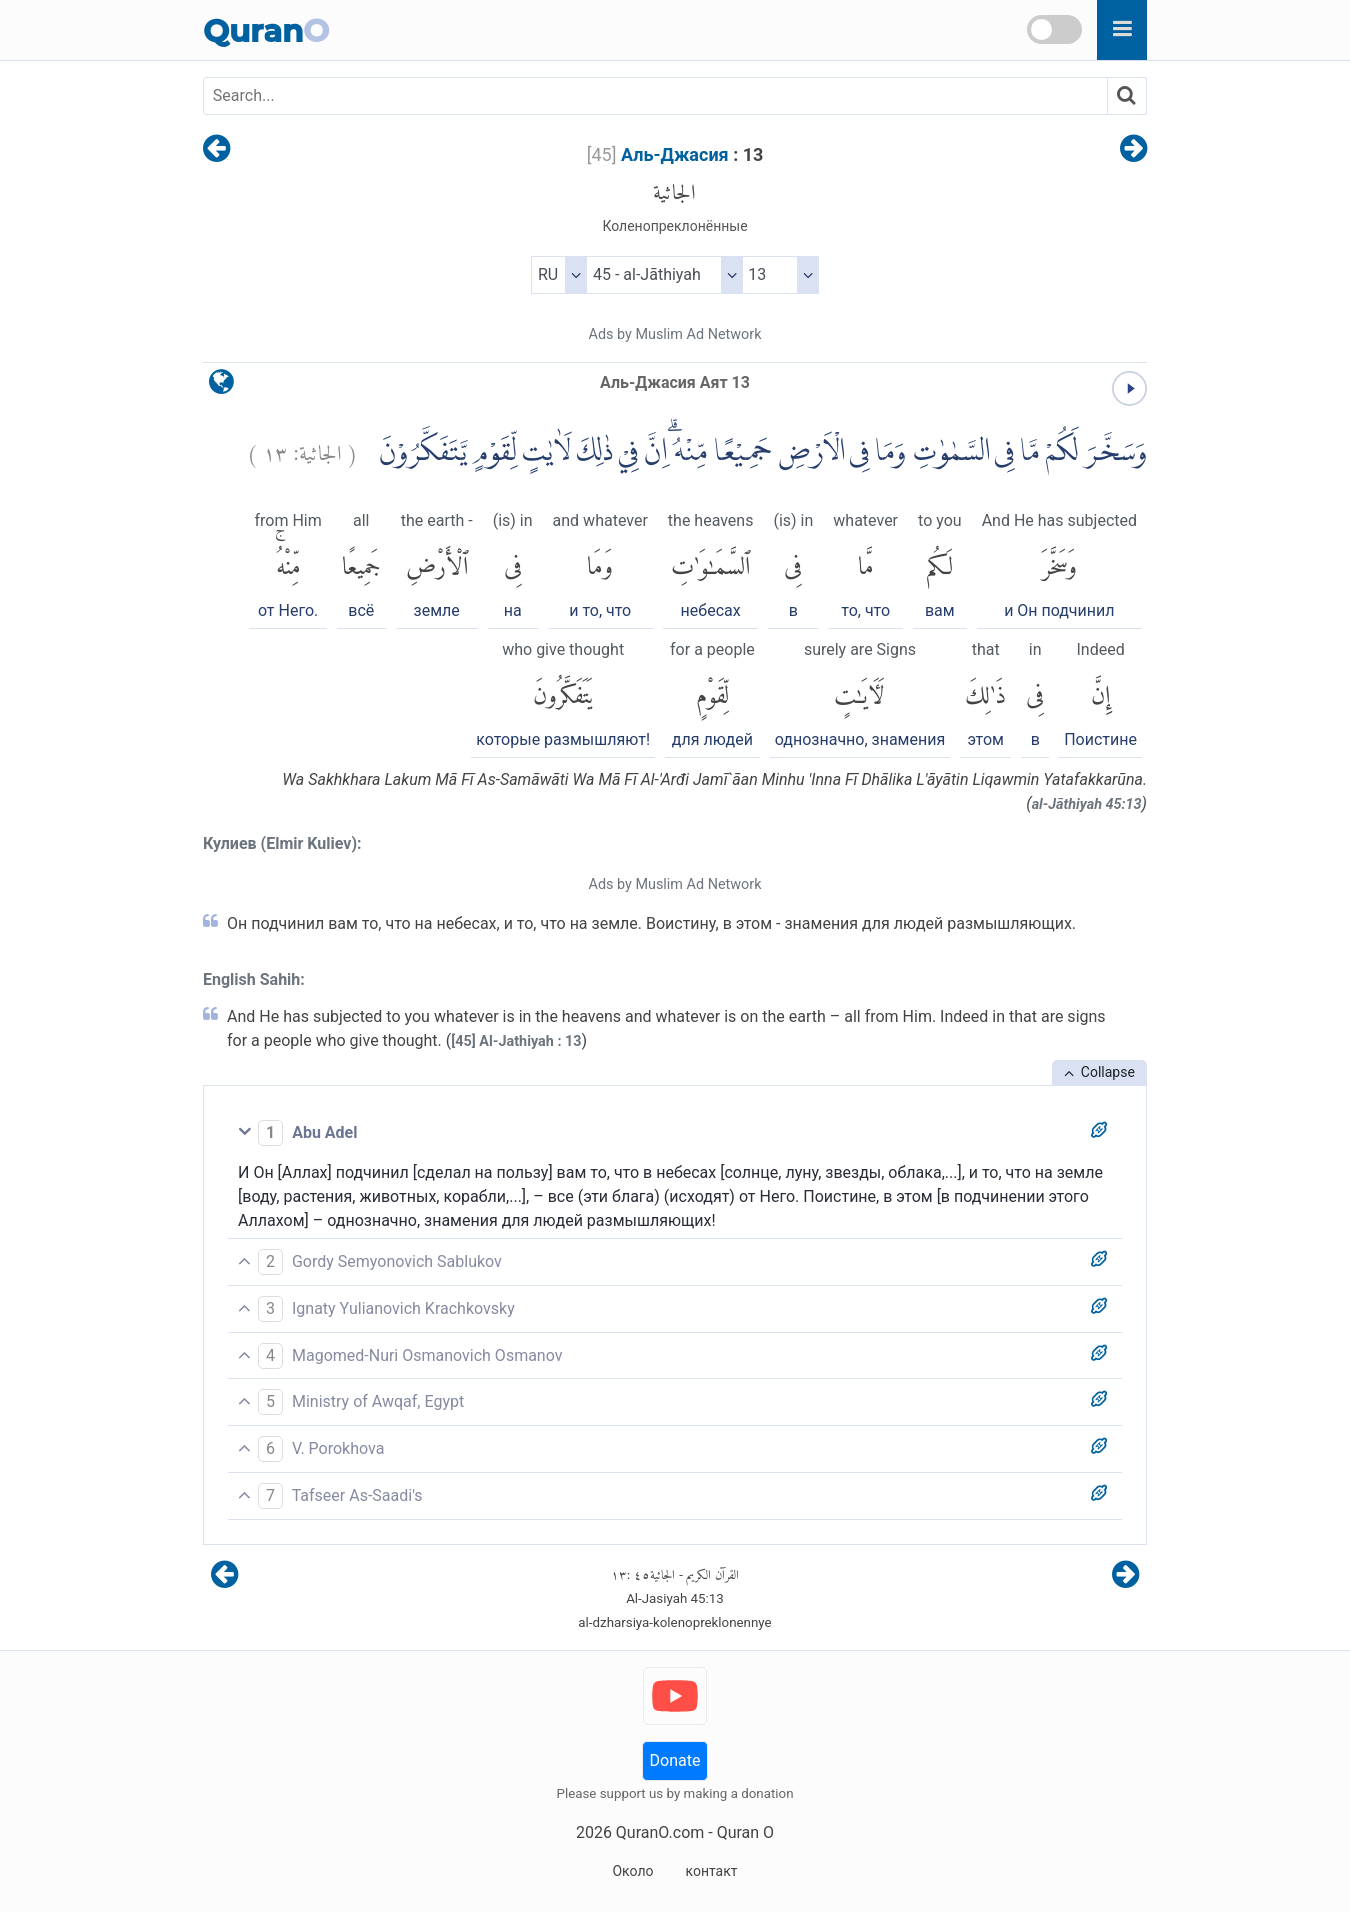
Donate (675, 1760)
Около (632, 1871)
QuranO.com (660, 1832)
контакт (711, 1871)
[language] (221, 386)
